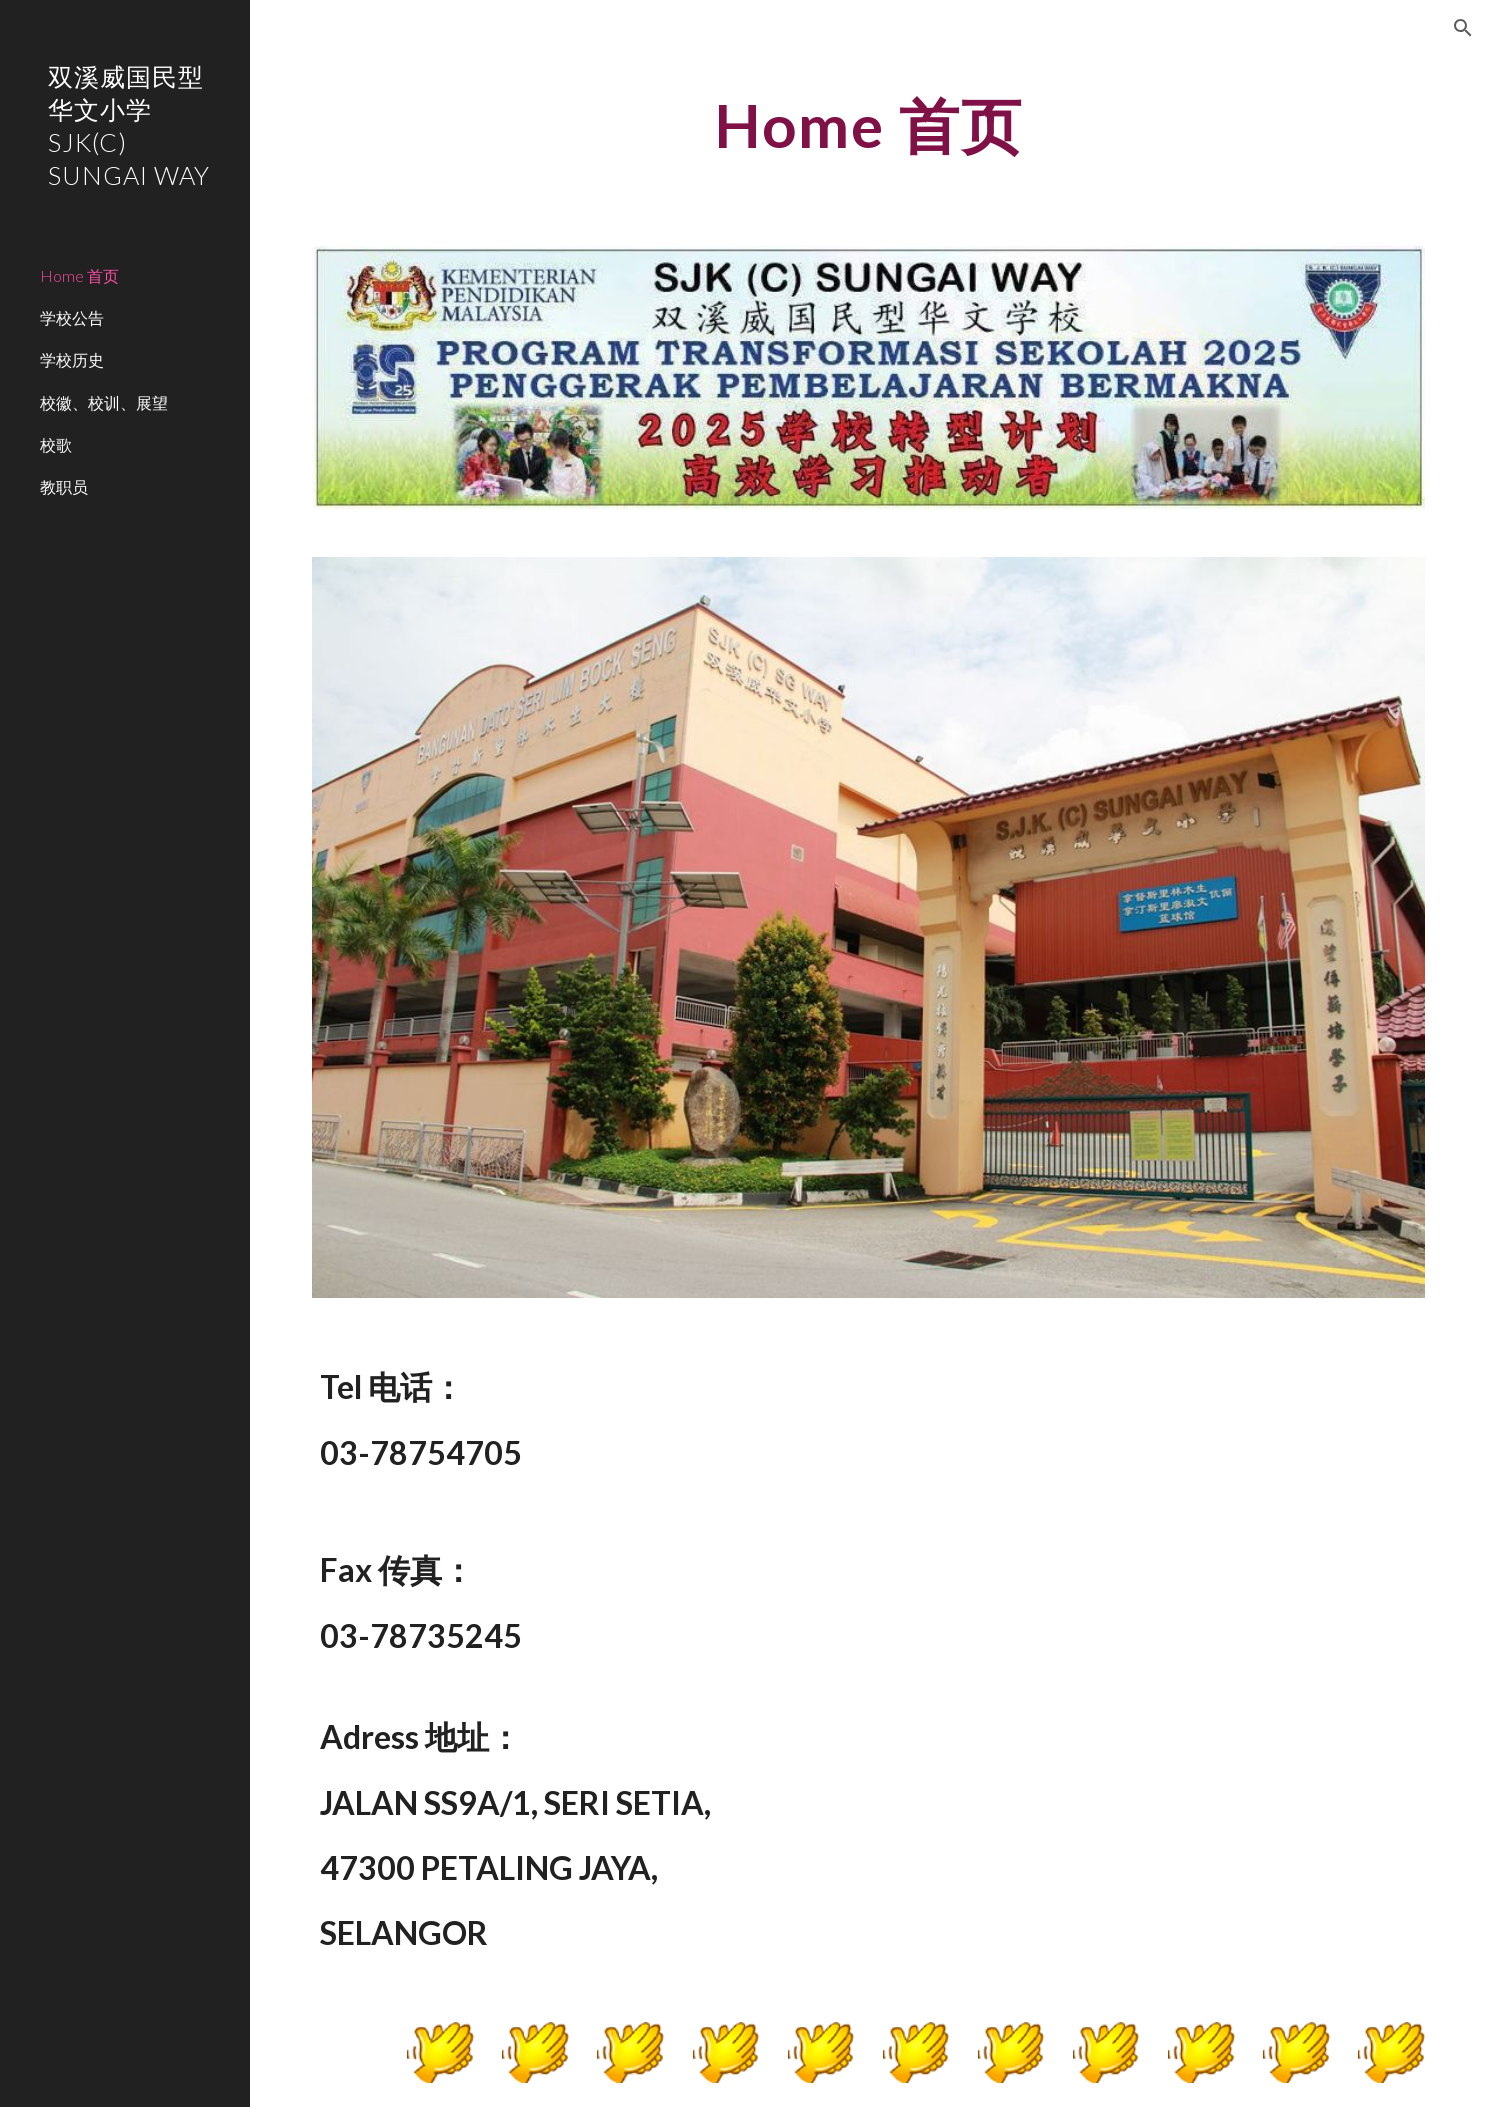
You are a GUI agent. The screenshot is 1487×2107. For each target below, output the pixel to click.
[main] (868, 125)
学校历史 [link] (72, 359)
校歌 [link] (56, 444)
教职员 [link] (64, 486)
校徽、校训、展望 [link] (104, 402)
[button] (1463, 28)
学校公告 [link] (72, 317)
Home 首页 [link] (79, 275)
